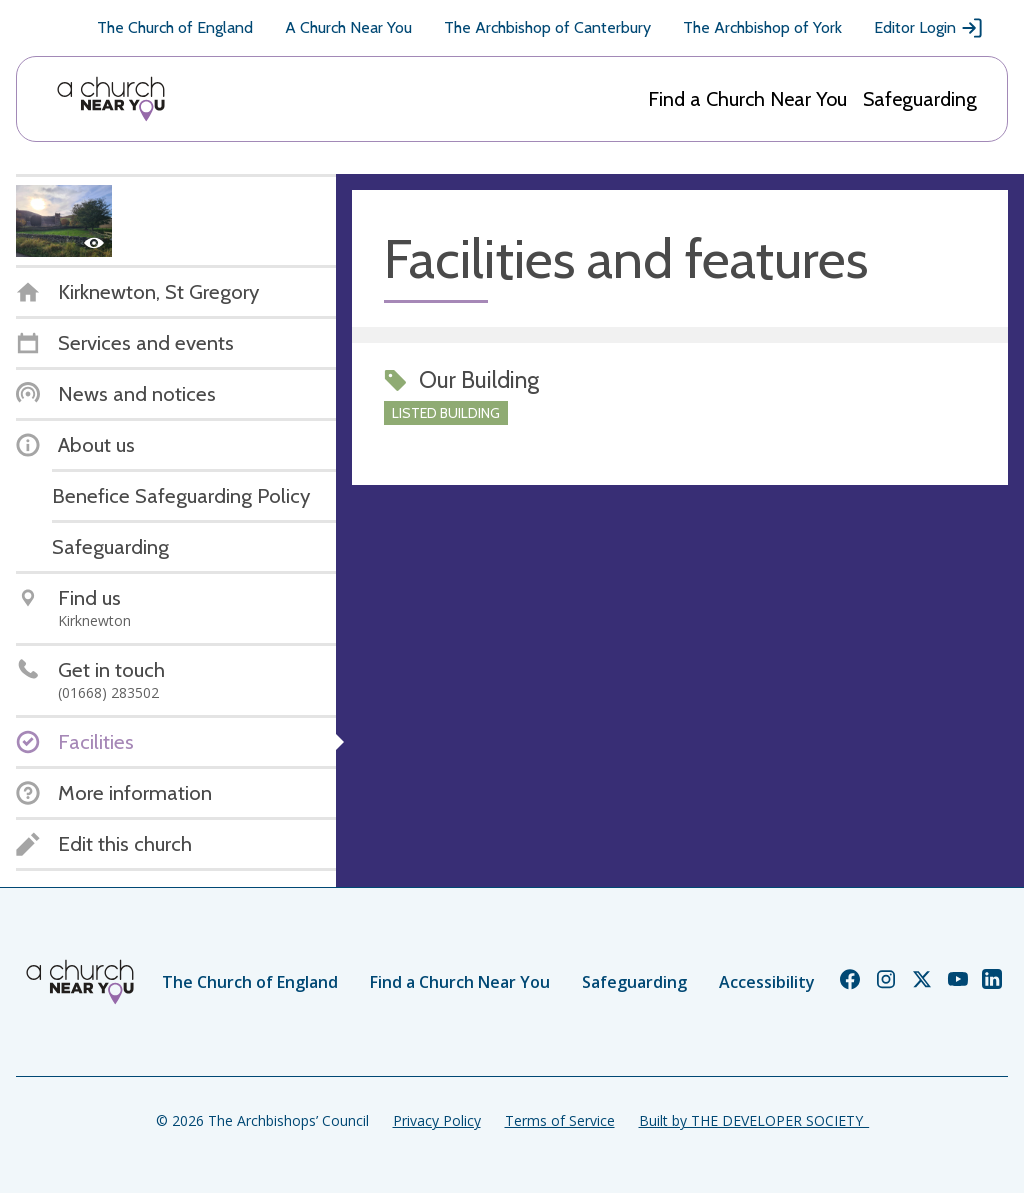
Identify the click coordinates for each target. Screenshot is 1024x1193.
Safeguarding (920, 99)
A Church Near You (348, 27)
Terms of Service (560, 1120)
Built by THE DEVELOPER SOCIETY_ (754, 1120)
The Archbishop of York (762, 27)
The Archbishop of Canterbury (547, 27)
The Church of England (175, 27)
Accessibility (767, 982)
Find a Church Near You (747, 99)
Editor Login (929, 28)
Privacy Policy (437, 1120)
